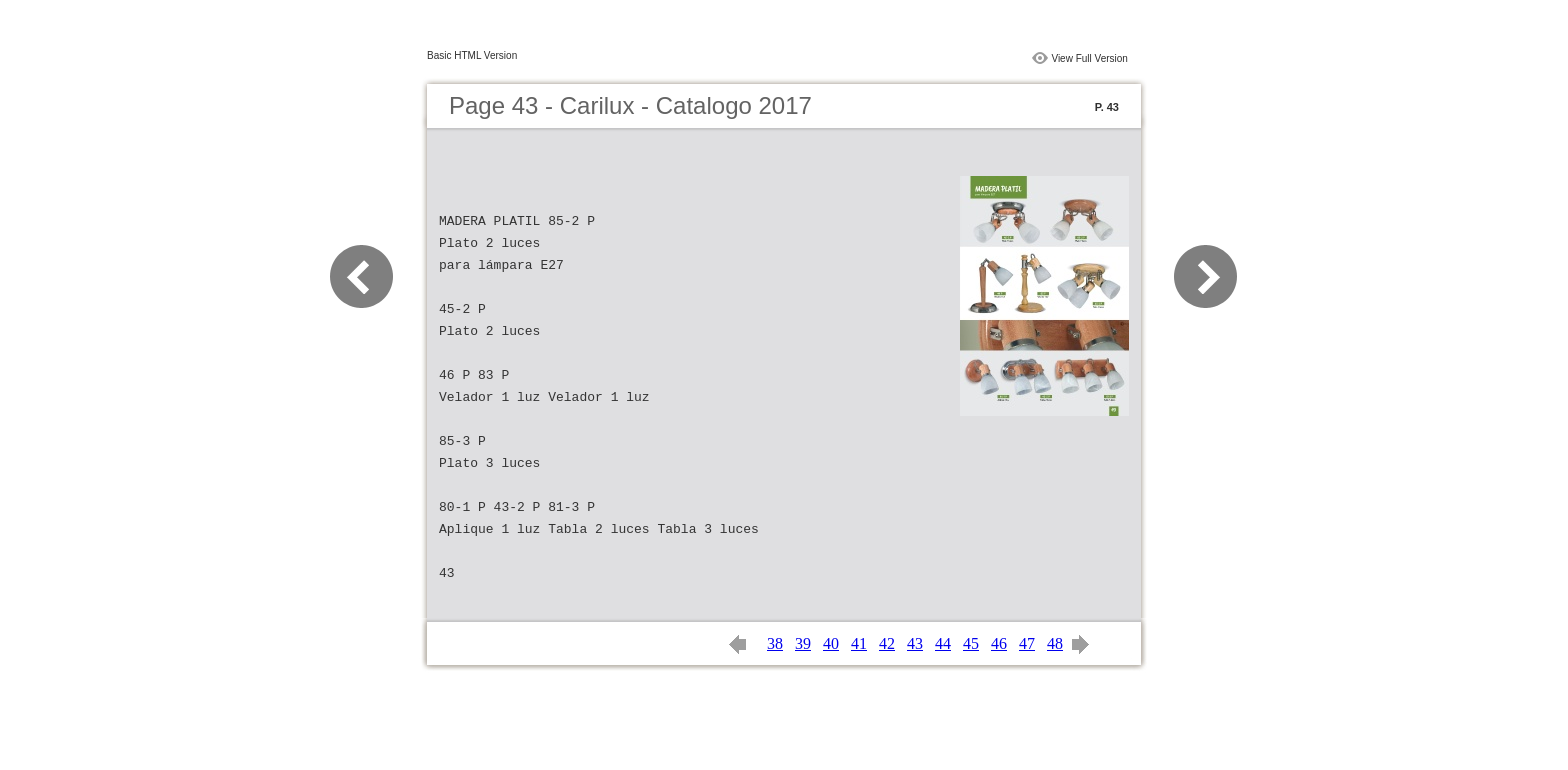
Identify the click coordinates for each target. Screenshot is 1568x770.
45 (971, 643)
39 (803, 643)
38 (775, 643)
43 (915, 643)
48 (1055, 643)
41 (859, 643)
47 (1027, 643)
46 (999, 643)
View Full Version (1089, 58)
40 (831, 643)
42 (887, 643)
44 (943, 643)
